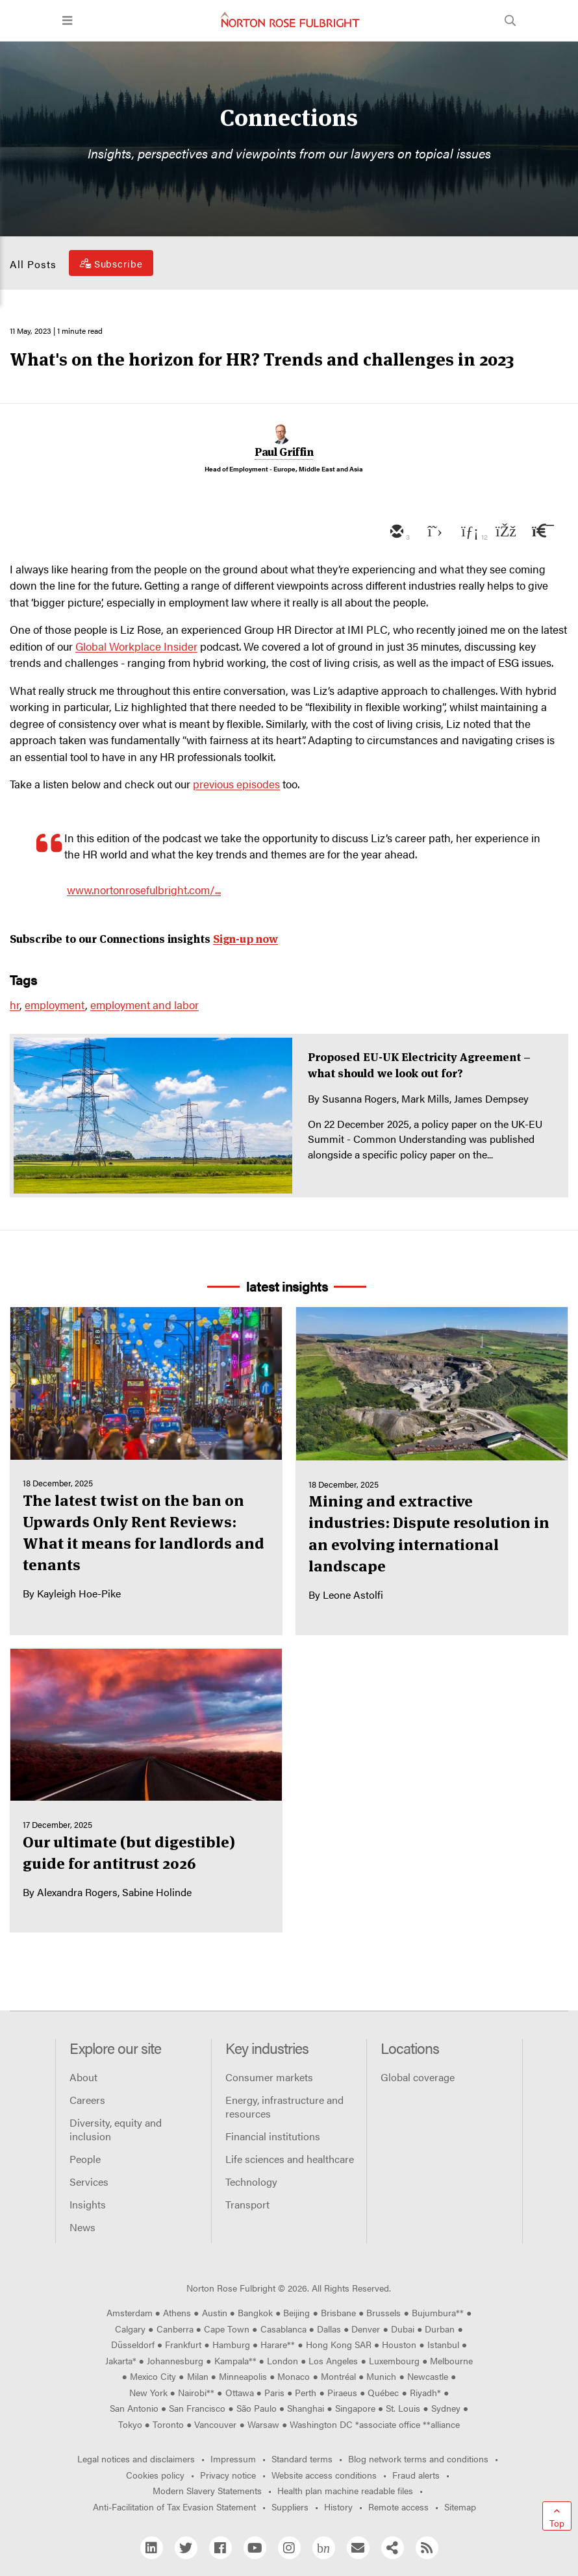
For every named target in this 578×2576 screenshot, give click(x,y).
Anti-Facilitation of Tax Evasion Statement (174, 2506)
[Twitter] (186, 2547)
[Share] (392, 2547)
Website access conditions (324, 2474)
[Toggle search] (510, 20)
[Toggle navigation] (67, 20)
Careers (87, 2099)
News (82, 2227)
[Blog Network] (323, 2547)
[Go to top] (557, 2516)
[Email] (358, 2547)
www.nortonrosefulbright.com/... (144, 889)
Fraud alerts (416, 2474)
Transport (247, 2204)
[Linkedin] (151, 2547)
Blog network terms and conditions (418, 2458)
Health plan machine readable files (345, 2490)
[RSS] (427, 2547)
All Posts (33, 263)
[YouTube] (255, 2547)
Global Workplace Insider (136, 646)
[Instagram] (289, 2547)
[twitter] (432, 532)
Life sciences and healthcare (289, 2158)
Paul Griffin (284, 452)
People (85, 2158)
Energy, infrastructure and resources (284, 2106)
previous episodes (236, 784)
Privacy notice (228, 2474)
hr (14, 1004)
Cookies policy (155, 2474)
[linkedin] (468, 532)
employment (55, 1004)
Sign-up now (245, 939)
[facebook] (505, 532)
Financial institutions (272, 2136)
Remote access (398, 2506)
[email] (395, 532)
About (83, 2077)
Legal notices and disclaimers (136, 2458)
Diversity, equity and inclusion (115, 2129)
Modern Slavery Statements (207, 2490)
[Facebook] (220, 2547)
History (338, 2506)
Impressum (233, 2458)
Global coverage (418, 2077)
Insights (87, 2204)
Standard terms (302, 2458)
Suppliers (289, 2506)
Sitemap (460, 2506)
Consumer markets (269, 2077)
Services (88, 2181)
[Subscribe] (111, 263)
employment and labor (144, 1004)
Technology (251, 2181)
